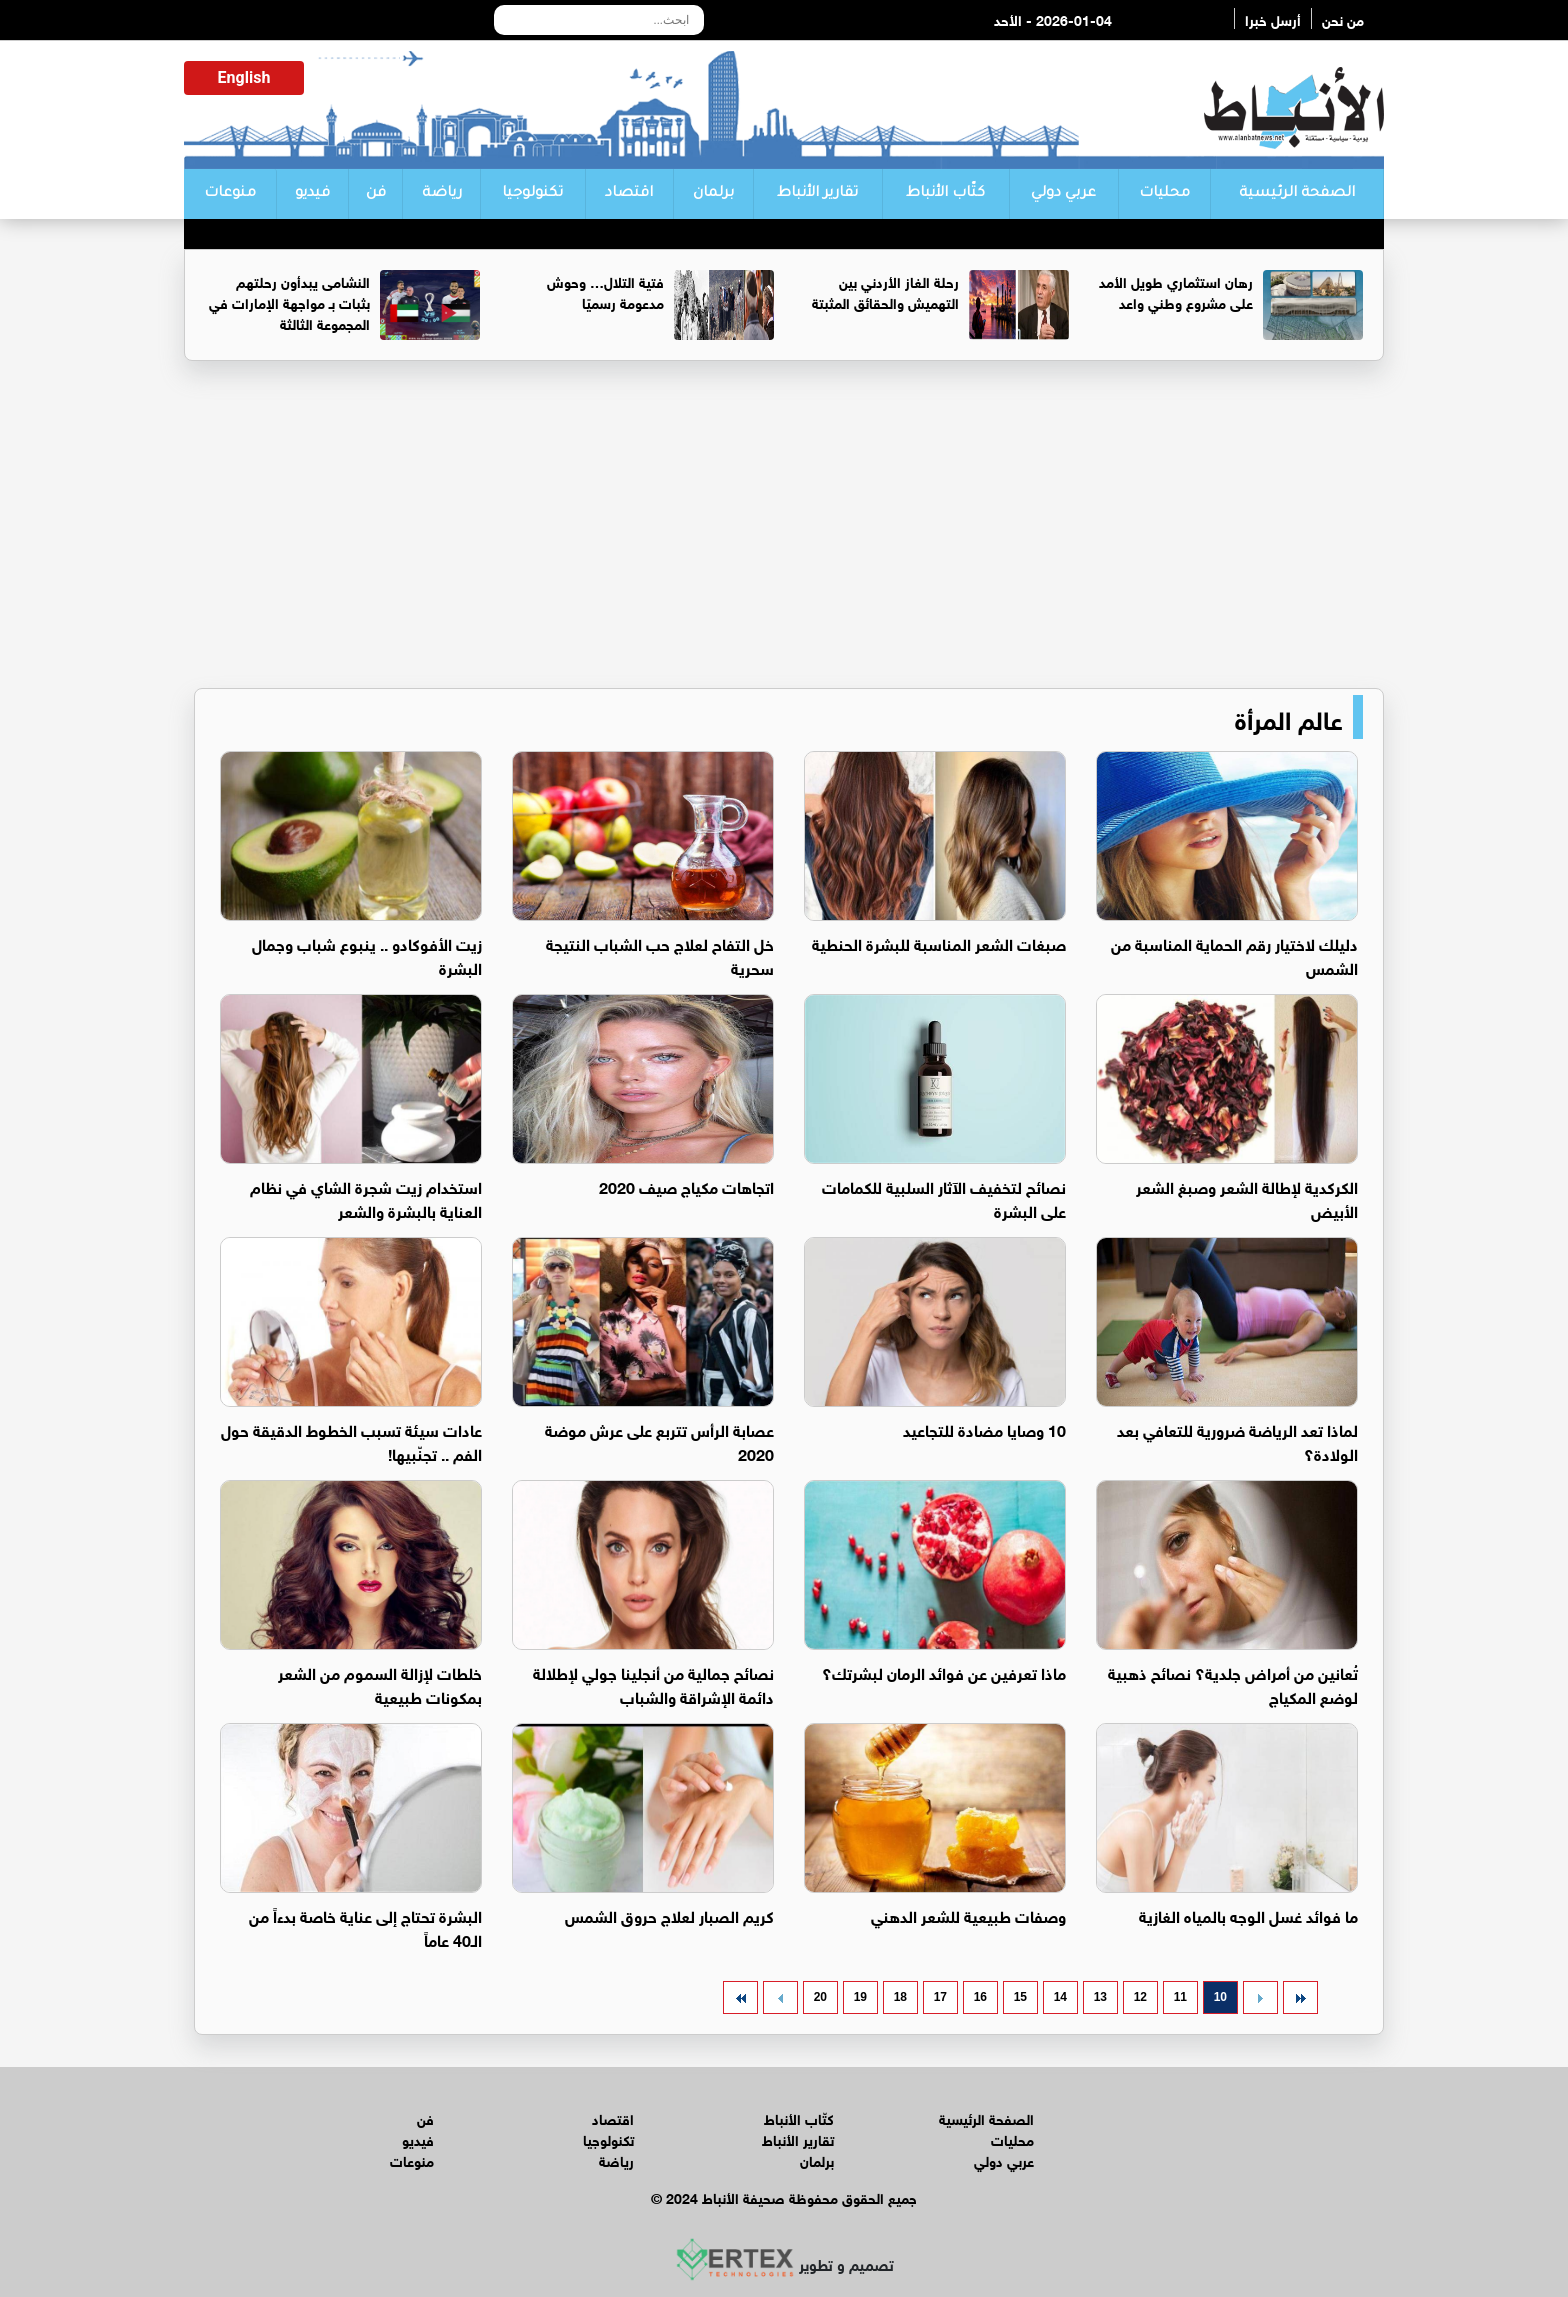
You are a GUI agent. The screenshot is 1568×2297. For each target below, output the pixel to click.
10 (1220, 1997)
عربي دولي (1063, 194)
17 (940, 1997)
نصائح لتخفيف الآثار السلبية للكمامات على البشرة (944, 1197)
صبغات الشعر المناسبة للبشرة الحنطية (939, 942)
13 (1100, 1997)
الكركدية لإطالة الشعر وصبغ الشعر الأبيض (1247, 1197)
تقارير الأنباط (817, 194)
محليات (1164, 194)
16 (980, 1997)
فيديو (312, 194)
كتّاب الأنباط (945, 194)
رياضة (442, 194)
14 (1060, 1997)
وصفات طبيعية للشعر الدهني (968, 1914)
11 (1180, 1997)
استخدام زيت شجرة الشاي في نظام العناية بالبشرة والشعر (366, 1197)
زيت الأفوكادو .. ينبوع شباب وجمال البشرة (367, 954)
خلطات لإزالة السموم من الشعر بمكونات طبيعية (380, 1683)
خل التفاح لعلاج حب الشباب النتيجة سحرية (660, 954)
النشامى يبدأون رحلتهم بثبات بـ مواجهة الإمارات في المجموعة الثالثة (289, 301)
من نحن (1343, 18)
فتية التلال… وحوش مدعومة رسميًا (605, 291)
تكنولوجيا (532, 194)
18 (900, 1997)
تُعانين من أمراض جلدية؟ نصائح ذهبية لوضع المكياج (1233, 1683)
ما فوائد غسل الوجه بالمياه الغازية (1248, 1914)
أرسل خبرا (1273, 18)
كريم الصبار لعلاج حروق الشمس (669, 1914)
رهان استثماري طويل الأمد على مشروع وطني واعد (1176, 291)
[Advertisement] (784, 533)
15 (1020, 1997)
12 (1140, 1997)
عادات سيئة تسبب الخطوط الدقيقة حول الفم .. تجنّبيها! (351, 1440)
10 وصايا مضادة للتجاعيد (984, 1428)
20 (820, 1997)
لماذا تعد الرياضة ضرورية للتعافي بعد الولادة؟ (1237, 1440)
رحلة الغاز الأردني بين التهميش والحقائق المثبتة (885, 291)
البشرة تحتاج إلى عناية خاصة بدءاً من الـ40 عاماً (365, 1926)
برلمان (713, 194)
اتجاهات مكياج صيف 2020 (686, 1185)
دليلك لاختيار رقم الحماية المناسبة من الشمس (1234, 954)
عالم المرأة (1289, 717)
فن (376, 194)
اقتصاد (629, 194)
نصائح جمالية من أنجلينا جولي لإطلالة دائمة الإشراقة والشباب (653, 1683)
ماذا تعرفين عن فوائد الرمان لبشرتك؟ (944, 1671)
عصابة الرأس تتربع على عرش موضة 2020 (659, 1440)
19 (860, 1997)
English (244, 77)
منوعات (230, 194)
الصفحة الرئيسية (1297, 194)
